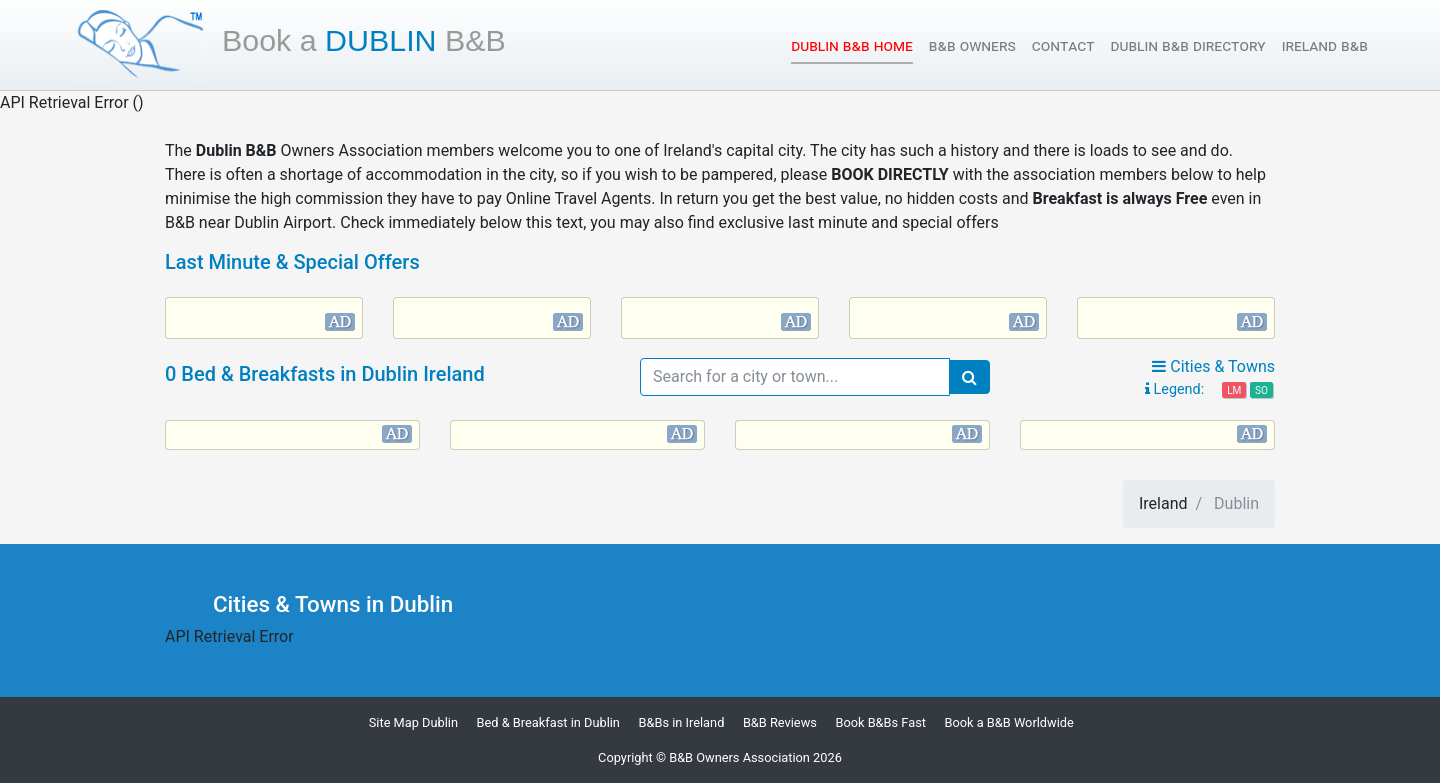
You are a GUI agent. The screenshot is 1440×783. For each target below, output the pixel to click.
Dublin (364, 40)
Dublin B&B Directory (1187, 45)
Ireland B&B (1325, 45)
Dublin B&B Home (852, 44)
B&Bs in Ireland (681, 722)
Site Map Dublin (413, 722)
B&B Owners (972, 45)
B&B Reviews (780, 722)
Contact (1063, 45)
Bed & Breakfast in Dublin (548, 722)
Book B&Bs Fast (880, 722)
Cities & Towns (1213, 366)
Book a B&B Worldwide (1008, 722)
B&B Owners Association (739, 757)
